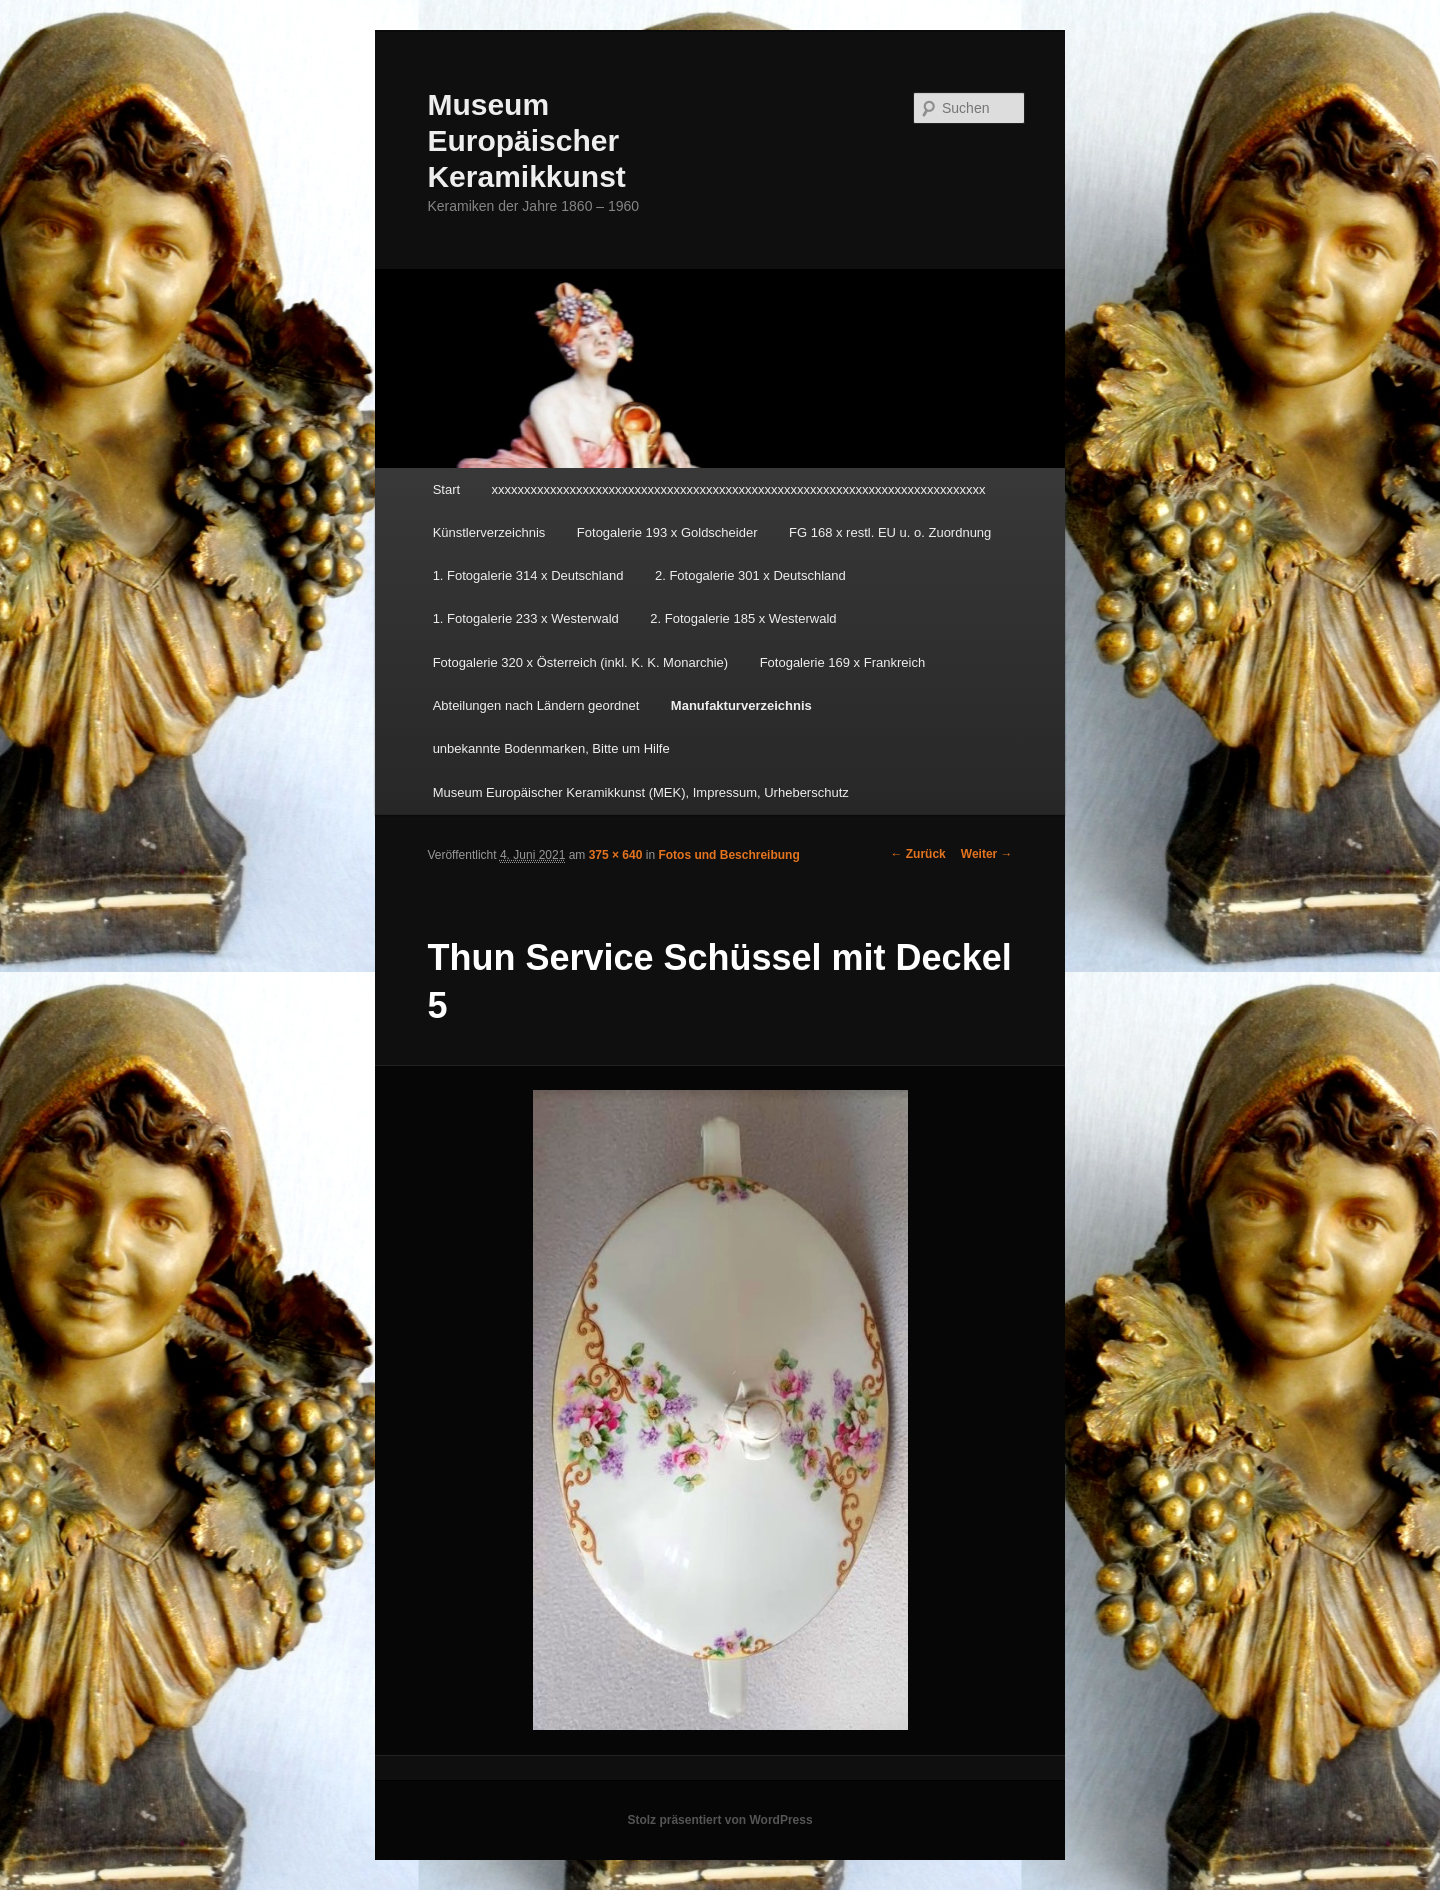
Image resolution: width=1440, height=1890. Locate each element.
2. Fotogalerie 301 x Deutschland (750, 575)
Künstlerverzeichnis (489, 532)
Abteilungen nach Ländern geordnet (536, 705)
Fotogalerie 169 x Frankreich (842, 662)
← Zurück (917, 854)
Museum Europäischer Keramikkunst (526, 140)
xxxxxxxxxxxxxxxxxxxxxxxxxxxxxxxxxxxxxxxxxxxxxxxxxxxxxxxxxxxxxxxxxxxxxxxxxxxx (739, 489)
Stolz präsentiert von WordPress (719, 1820)
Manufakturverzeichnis (741, 705)
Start (446, 489)
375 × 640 (616, 855)
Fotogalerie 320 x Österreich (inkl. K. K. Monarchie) (581, 662)
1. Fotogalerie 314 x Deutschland (528, 575)
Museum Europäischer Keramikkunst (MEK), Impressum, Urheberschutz (641, 792)
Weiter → (987, 854)
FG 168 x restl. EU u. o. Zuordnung (890, 532)
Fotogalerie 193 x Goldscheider (667, 532)
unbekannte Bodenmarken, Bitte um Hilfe (551, 748)
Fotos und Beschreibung (728, 855)
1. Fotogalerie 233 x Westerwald (526, 618)
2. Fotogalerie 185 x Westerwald (743, 618)
